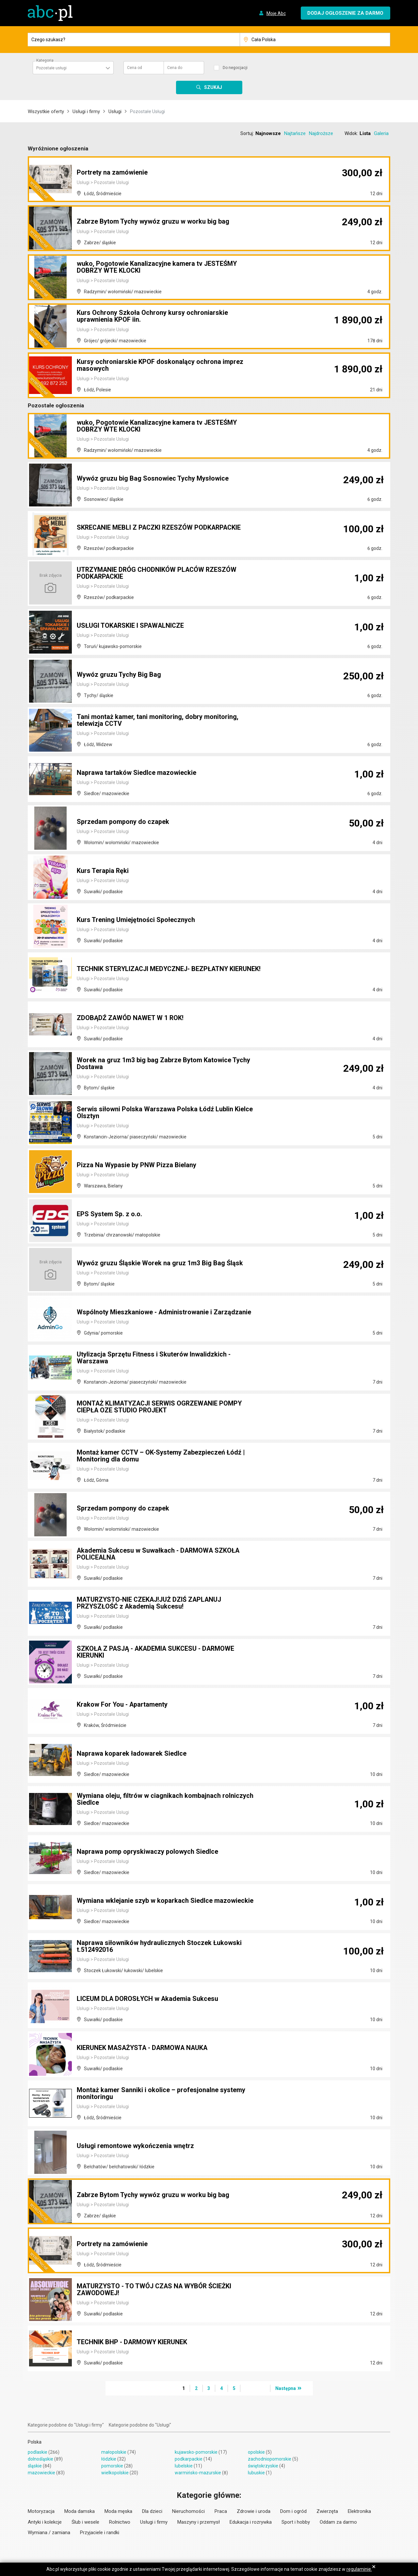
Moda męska (118, 2511)
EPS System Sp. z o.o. (109, 1214)
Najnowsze (268, 133)
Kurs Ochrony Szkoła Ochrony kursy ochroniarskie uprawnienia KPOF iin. (152, 317)
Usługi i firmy (86, 111)
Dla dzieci (152, 2511)
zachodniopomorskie (269, 2459)
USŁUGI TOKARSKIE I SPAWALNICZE (131, 626)
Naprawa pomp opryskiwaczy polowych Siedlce (147, 1852)
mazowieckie (41, 2472)
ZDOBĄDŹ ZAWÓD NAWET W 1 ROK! (131, 1018)
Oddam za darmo (338, 2522)
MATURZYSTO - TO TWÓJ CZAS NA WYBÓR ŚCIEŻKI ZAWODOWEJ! (156, 2290)
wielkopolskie (115, 2472)
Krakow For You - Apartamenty (123, 1705)
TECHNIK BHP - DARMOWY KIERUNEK (133, 2342)
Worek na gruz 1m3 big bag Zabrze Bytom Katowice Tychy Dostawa (163, 1064)
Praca (221, 2511)
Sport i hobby (295, 2522)
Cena (134, 67)
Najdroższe (321, 133)
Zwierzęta (327, 2511)
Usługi (114, 111)
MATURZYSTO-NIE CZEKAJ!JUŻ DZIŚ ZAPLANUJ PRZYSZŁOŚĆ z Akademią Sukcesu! (151, 1603)
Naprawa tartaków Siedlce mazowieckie (136, 773)
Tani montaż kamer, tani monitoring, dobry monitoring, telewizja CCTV (157, 720)
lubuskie (256, 2472)
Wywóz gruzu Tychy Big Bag (119, 675)
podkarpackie (188, 2459)
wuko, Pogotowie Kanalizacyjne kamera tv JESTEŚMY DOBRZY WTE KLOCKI (157, 268)
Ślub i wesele (85, 2522)
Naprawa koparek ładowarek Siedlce (131, 1754)
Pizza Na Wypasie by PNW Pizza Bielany (136, 1165)
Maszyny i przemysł (198, 2522)
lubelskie (184, 2465)
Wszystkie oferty (46, 111)
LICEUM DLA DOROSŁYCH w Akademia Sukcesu (148, 1999)
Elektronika (359, 2511)
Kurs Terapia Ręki (103, 871)
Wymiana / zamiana (49, 2532)
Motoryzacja (41, 2511)
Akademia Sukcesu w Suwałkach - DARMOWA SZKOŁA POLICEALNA (159, 1554)
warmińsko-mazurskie (198, 2472)
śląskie (35, 2465)
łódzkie (108, 2459)
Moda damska (79, 2511)
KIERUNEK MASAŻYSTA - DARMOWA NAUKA (144, 2048)
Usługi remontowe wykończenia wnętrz (135, 2146)
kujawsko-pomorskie (196, 2452)
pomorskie (112, 2465)
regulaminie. (359, 2569)
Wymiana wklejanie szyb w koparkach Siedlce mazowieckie (165, 1901)
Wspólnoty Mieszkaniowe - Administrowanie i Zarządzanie (164, 1312)
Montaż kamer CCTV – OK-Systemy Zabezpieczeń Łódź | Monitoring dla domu (161, 1456)
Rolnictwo (119, 2522)
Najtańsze (295, 133)
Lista (365, 133)
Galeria (381, 133)
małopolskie (113, 2452)
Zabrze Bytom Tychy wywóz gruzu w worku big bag (153, 222)
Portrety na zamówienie (112, 173)
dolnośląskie (40, 2459)
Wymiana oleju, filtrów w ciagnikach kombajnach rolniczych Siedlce (165, 1799)
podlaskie (37, 2452)
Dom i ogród (293, 2511)
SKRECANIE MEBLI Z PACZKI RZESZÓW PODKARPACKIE (160, 528)
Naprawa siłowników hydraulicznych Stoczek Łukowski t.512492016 (159, 1946)
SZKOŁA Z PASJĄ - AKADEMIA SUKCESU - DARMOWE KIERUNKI (157, 1652)
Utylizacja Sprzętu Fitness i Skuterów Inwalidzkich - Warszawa (154, 1358)
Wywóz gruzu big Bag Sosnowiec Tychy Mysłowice (153, 479)
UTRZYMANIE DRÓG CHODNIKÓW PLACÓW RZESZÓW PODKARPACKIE (158, 573)
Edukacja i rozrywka (251, 2522)
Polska (34, 2442)
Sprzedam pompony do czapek (123, 822)
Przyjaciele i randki (99, 2532)
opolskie (256, 2452)
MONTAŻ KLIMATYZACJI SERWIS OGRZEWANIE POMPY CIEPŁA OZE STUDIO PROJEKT (161, 1407)
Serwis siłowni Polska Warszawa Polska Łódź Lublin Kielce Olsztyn (165, 1113)
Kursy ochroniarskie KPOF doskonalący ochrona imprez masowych (160, 366)
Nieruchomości (188, 2511)
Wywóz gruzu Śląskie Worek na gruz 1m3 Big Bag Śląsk (160, 1263)
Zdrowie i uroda (253, 2511)
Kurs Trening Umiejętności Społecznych (136, 920)
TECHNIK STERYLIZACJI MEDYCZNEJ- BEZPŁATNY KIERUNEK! (154, 966)
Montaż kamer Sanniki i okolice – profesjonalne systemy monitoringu (161, 2094)
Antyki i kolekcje (45, 2522)
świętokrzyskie (263, 2465)
